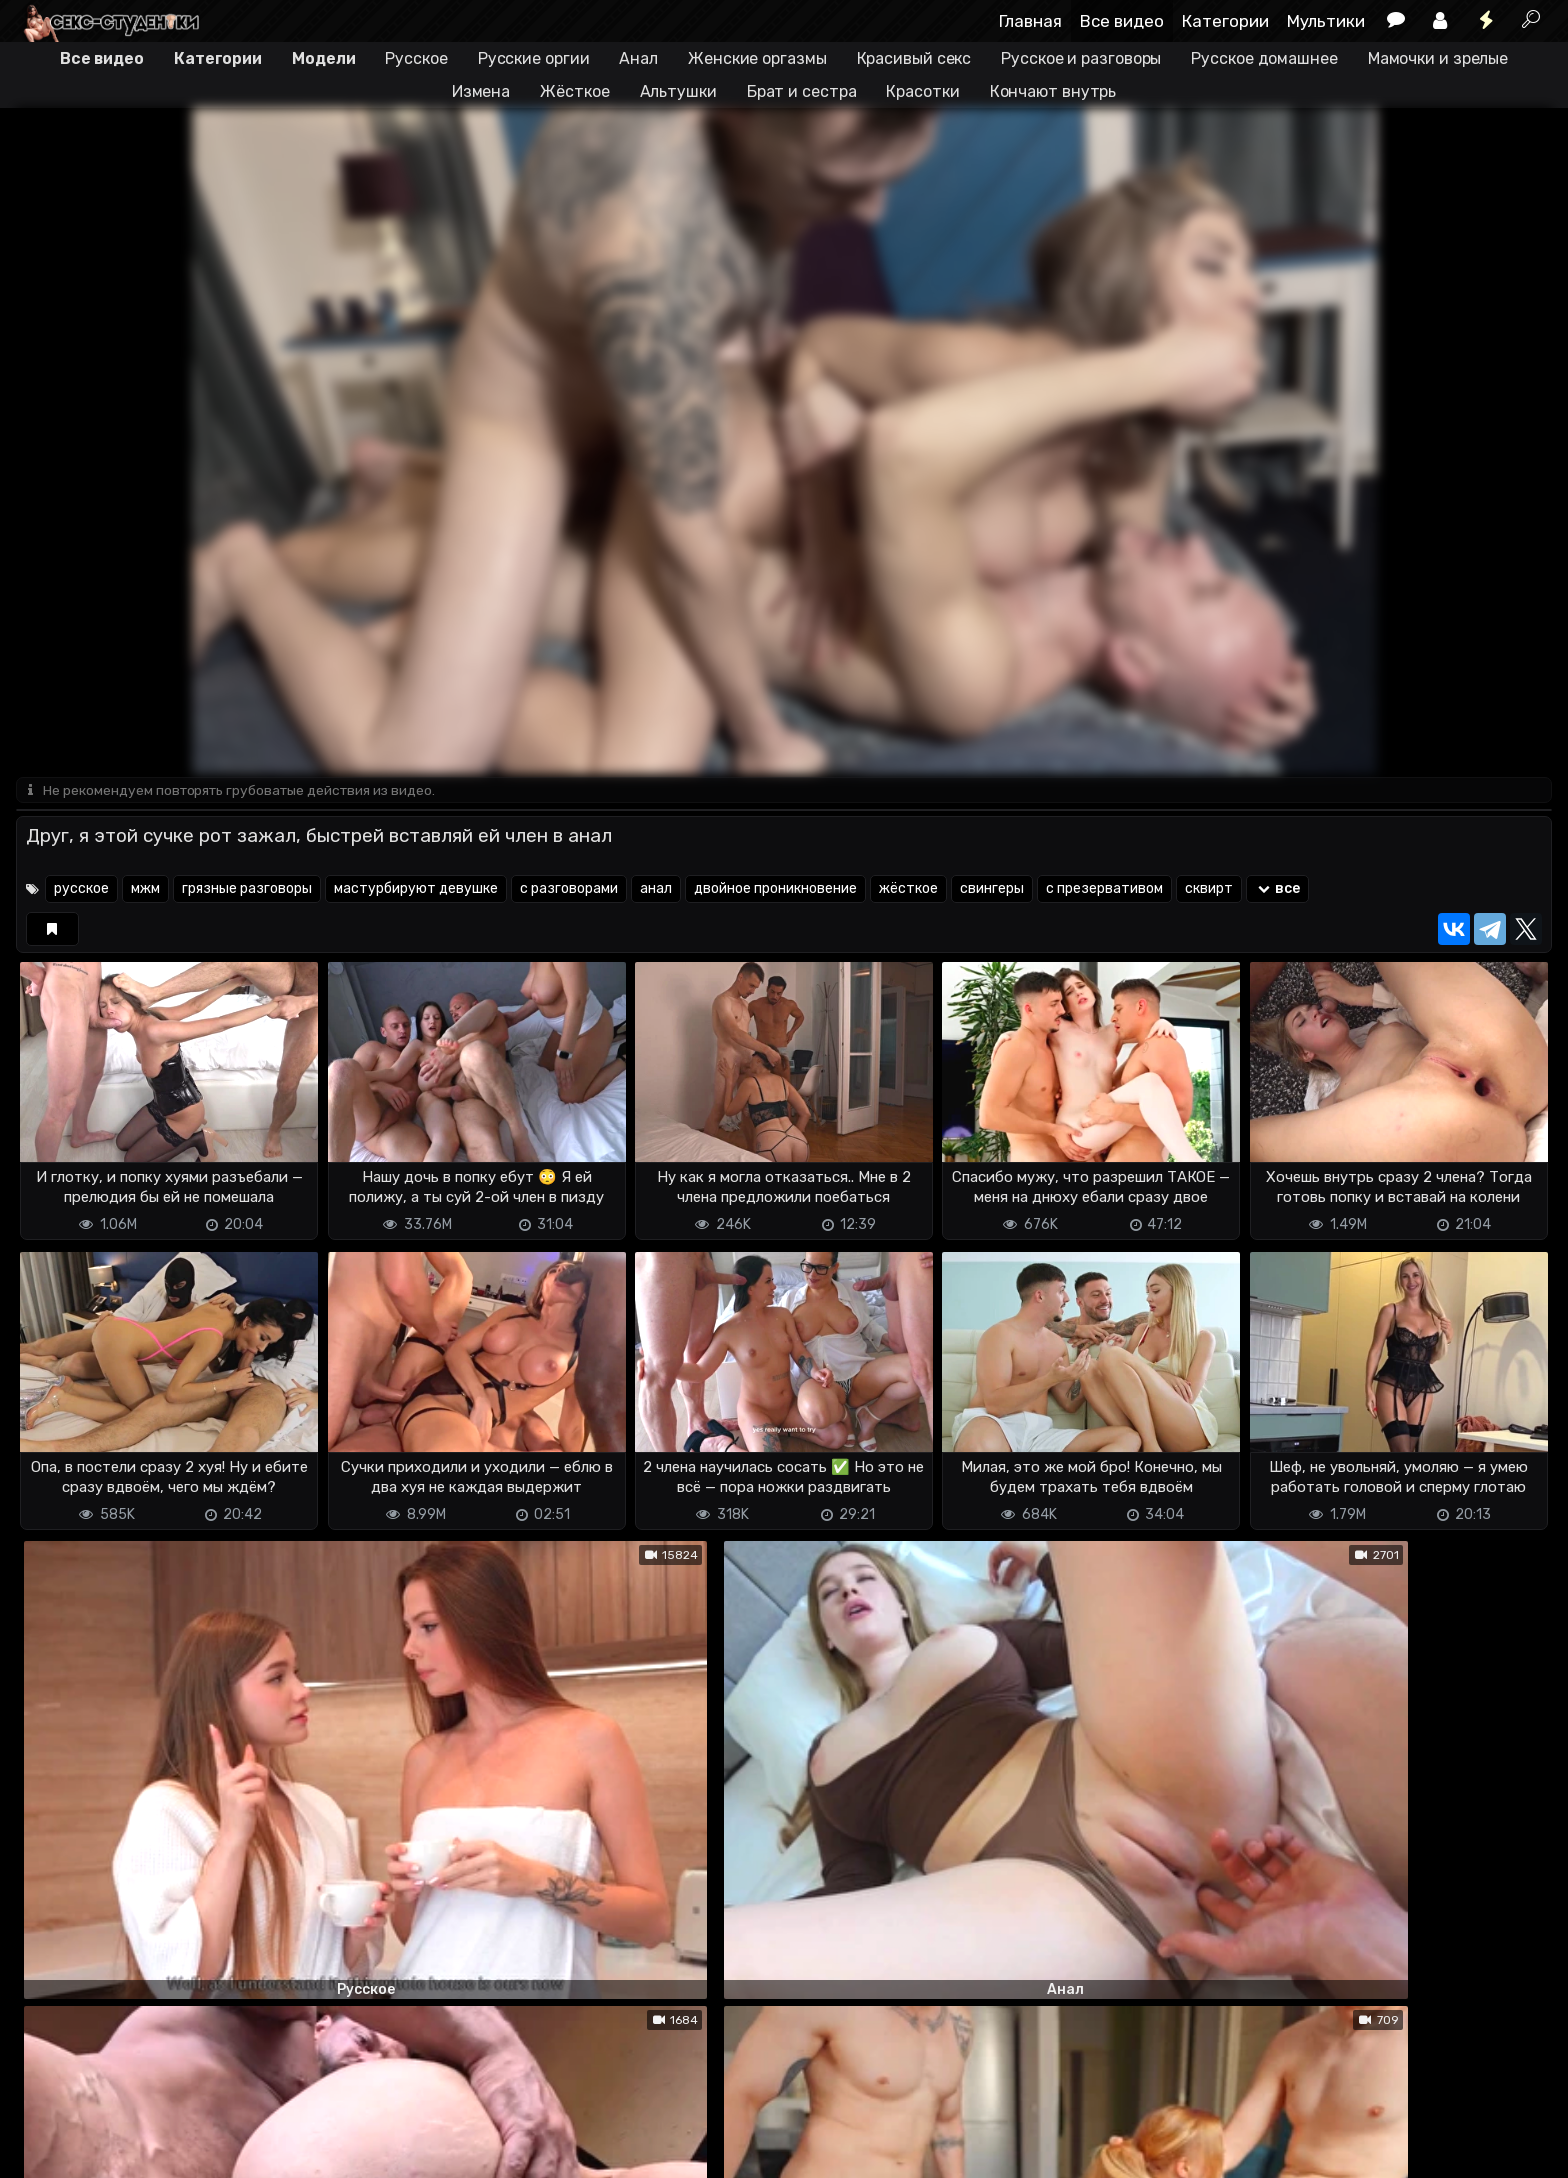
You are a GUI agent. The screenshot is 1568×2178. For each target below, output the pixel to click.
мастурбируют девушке (416, 890)
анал (656, 890)
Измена (481, 91)
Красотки (922, 91)
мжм (145, 890)
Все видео (1122, 21)
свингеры (992, 890)
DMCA (48, 2150)
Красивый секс (914, 58)
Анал (638, 58)
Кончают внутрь (1053, 91)
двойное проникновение (775, 890)
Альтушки (678, 91)
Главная (1030, 21)
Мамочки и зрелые (1438, 58)
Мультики (1326, 21)
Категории (1225, 21)
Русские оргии (534, 58)
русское (81, 890)
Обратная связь (224, 2150)
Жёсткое (574, 91)
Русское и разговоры (1081, 58)
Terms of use (119, 2150)
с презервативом (1104, 890)
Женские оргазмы (757, 58)
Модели (323, 58)
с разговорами (569, 890)
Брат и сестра (802, 91)
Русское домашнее (1264, 58)
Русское (416, 58)
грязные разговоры (247, 890)
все (1277, 890)
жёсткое (908, 890)
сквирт (1209, 890)
